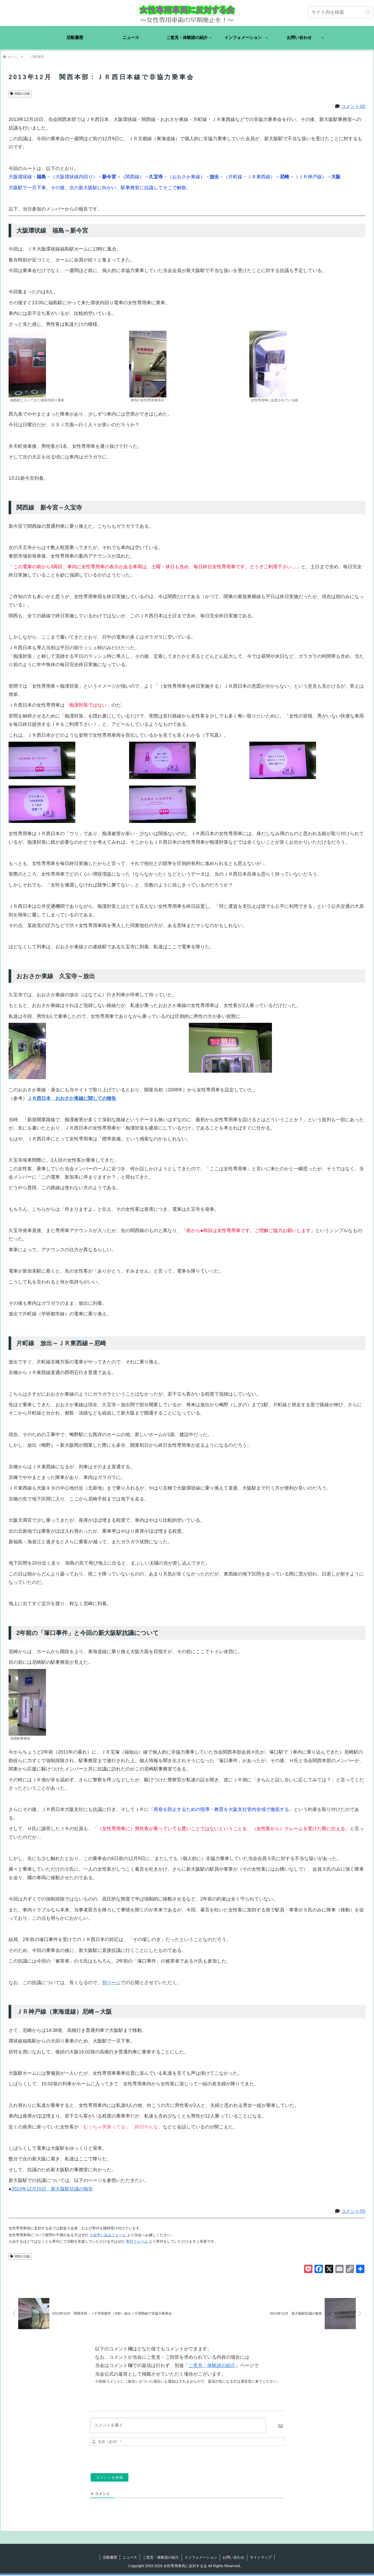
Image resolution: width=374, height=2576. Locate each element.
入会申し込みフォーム (108, 2235)
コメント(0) (353, 106)
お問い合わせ (233, 2558)
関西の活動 (20, 94)
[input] (340, 12)
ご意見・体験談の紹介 (212, 2366)
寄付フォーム (137, 2241)
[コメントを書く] (178, 2426)
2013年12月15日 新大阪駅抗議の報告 (52, 2189)
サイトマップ (261, 2558)
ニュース (130, 2558)
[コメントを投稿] (109, 2478)
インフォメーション (200, 2558)
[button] (367, 12)
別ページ (111, 1982)
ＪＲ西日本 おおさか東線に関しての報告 (71, 1098)
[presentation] (248, 2459)
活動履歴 (110, 2558)
